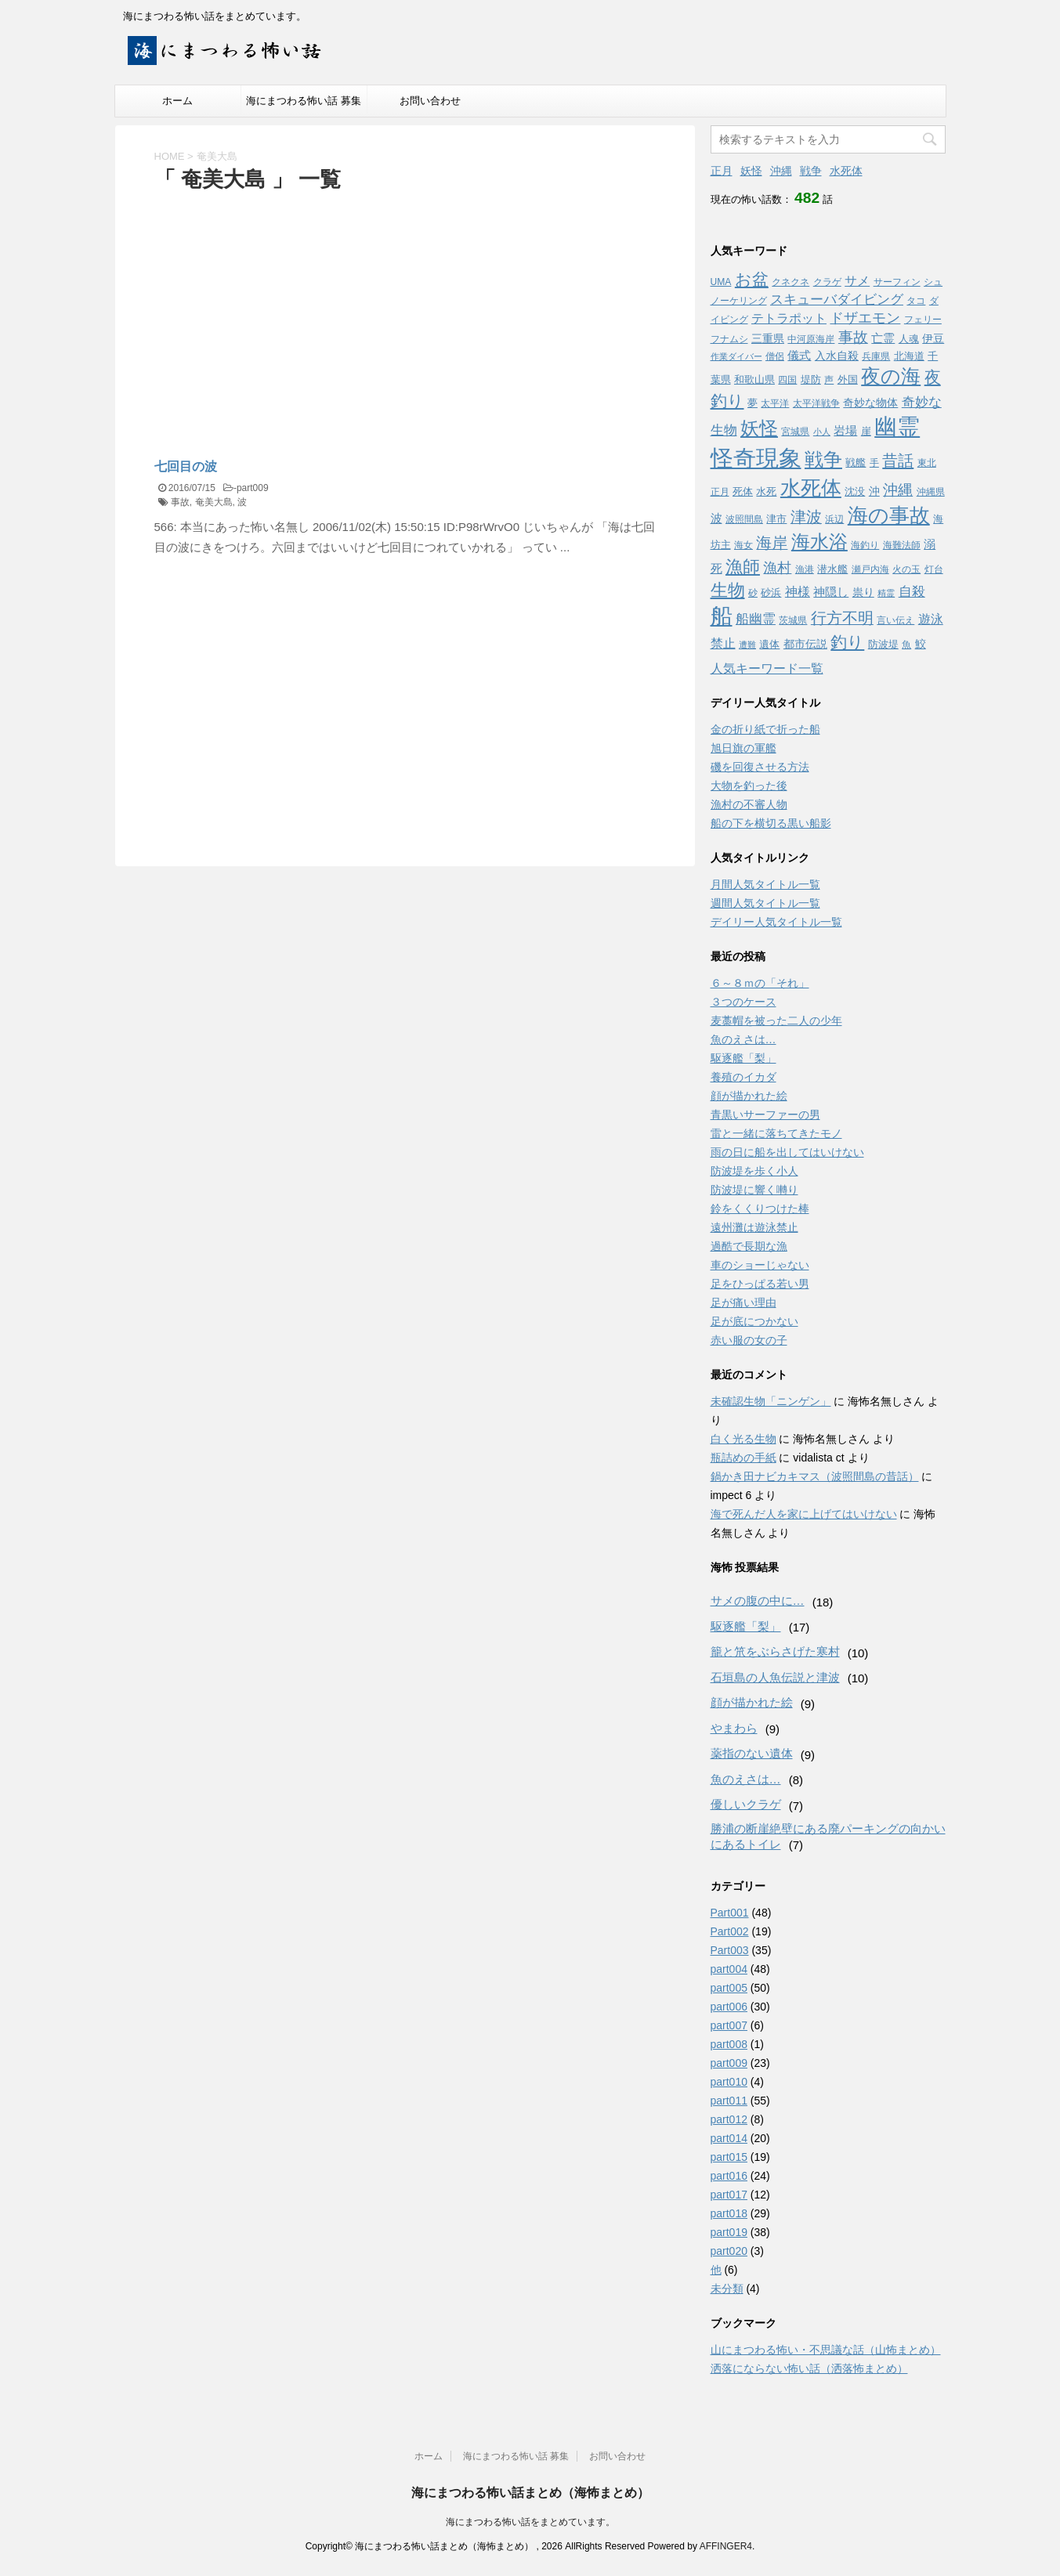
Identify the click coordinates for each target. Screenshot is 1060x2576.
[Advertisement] (286, 312)
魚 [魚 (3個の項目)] (906, 644)
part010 (729, 2082)
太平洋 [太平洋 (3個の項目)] (775, 403)
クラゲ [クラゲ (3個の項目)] (827, 281)
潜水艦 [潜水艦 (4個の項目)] (832, 569)
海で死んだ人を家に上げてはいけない (804, 1514)
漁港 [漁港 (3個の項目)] (804, 569)
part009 (253, 487)
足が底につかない (754, 1321)
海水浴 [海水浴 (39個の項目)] (819, 541)
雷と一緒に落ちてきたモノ (776, 1133)
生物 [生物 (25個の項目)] (728, 590)
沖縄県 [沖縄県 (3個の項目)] (931, 491)
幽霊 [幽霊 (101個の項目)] (897, 426)
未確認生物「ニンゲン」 (771, 1401)
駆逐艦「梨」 (743, 1058)
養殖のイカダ (743, 1077)
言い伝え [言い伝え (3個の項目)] (895, 620)
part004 (729, 1969)
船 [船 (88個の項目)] (722, 615)
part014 (729, 2138)
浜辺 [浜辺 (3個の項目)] (834, 519)
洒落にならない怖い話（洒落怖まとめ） (809, 2368)
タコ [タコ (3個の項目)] (915, 300)
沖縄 (781, 170)
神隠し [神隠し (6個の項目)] (830, 591)
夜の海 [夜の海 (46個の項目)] (891, 376)
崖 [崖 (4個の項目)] (866, 431)
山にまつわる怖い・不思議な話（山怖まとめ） (826, 2349)
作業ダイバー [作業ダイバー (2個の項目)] (736, 356)
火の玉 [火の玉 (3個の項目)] (906, 569)
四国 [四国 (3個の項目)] (787, 379)
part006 (729, 2006)
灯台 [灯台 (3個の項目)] (933, 569)
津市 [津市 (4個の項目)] (776, 519)
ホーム (177, 101)
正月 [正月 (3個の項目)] (720, 491)
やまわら (734, 1728)
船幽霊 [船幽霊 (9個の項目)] (756, 619)
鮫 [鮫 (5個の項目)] (920, 644)
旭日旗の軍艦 (743, 748)
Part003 (730, 1950)
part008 (729, 2044)
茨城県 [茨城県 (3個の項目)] (793, 620)
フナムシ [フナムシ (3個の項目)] (729, 339)
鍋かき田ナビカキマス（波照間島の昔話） (815, 1476)
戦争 (811, 170)
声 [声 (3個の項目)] (829, 379)
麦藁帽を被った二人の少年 (776, 1020)
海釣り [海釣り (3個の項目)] (865, 545)
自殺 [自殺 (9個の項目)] (912, 591)
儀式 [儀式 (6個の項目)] (799, 355)
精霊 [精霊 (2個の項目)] (886, 593)
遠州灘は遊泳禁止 (754, 1227)
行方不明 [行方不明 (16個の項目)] (842, 618)
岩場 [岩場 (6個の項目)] (845, 430)
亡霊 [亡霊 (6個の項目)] (883, 338)
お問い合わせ (430, 101)
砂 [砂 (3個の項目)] (753, 592)
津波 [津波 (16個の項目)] (806, 517)
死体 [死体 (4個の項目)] (743, 491)
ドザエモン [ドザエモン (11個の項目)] (865, 318)
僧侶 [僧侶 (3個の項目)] (774, 356)
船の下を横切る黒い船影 (771, 823)
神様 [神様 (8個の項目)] (797, 591)
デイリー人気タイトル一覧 (776, 922)
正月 (722, 170)
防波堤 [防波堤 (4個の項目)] (883, 644)
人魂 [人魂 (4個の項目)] (909, 339)
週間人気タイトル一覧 (765, 903)
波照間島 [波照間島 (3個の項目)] (744, 519)
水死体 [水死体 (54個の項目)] (810, 488)
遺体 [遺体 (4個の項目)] (769, 644)
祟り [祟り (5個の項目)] (863, 592)
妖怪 (751, 170)
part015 (729, 2157)
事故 (180, 502)
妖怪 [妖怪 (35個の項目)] (759, 428)
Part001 (730, 1912)
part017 (729, 2194)
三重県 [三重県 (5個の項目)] (767, 338)
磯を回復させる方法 (760, 767)
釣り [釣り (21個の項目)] (847, 642)
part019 (729, 2232)
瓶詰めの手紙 (743, 1457)
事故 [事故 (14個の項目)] (853, 337)
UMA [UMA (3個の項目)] (721, 281)
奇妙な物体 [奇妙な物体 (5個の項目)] (870, 402)
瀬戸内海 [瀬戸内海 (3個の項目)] (870, 569)
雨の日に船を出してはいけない (787, 1152)
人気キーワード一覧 (767, 668)
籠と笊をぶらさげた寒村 (775, 1651)
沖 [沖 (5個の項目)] (874, 491)
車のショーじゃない (760, 1265)
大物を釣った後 (749, 785)
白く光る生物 (743, 1439)
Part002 (730, 1931)
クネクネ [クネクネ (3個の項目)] (790, 281)
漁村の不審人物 (749, 804)
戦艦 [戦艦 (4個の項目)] (855, 462)
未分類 (727, 2288)
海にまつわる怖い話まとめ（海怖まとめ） (530, 2492)
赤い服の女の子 (749, 1340)
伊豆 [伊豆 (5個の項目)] (933, 338)
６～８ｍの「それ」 (760, 983)
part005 (729, 1988)
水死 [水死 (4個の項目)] (766, 491)
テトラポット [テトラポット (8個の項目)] (789, 318)
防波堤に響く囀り (754, 1189)
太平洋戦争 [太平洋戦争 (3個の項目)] (816, 403)
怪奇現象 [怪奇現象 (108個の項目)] (756, 458)
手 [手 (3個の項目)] (874, 462)
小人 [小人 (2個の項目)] (821, 431)
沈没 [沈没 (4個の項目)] (855, 491)
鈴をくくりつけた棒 (760, 1208)
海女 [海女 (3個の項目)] (743, 545)
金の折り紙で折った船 (765, 729)
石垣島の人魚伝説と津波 (775, 1677)
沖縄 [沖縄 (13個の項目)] (898, 490)
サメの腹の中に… (758, 1600)
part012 (729, 2119)
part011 (729, 2100)
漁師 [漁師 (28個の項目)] (742, 566)
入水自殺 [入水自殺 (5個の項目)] (837, 355)
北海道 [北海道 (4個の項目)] (909, 356)
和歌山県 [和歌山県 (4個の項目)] (754, 379)
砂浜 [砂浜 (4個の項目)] (771, 592)
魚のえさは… (743, 1039)
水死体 (846, 170)
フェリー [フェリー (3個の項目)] (923, 319)
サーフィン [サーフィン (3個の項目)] (897, 281)
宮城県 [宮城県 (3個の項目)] (795, 431)
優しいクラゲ (746, 1804)
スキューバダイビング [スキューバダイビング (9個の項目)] (836, 299)
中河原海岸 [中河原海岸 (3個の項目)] (810, 339)
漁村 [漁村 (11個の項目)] (777, 568)
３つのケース (743, 1001)
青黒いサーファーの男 (765, 1114)
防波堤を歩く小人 (754, 1171)
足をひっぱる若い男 (760, 1283)
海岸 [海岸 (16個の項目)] (771, 542)
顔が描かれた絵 (749, 1095)
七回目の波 (185, 466)
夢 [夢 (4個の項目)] (752, 403)
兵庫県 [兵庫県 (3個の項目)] (876, 356)
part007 (729, 2025)
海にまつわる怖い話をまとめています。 (530, 2521)
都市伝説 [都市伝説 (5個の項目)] (805, 644)
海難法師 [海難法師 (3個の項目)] (902, 545)
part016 (729, 2176)
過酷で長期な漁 (749, 1246)
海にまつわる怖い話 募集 (303, 101)
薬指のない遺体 (752, 1753)
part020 (729, 2251)
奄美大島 (214, 502)
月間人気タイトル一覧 (765, 884)
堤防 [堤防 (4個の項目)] (811, 379)
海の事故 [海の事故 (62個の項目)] (889, 515)
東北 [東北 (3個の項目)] (926, 462)
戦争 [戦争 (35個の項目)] (823, 460)
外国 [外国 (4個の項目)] (848, 379)
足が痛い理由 (743, 1302)
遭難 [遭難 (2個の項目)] (747, 644)
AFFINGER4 (726, 2546)
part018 (729, 2213)
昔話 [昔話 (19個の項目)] (897, 460)
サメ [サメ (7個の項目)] (857, 280)
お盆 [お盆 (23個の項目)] (752, 279)
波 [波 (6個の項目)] (716, 518)
